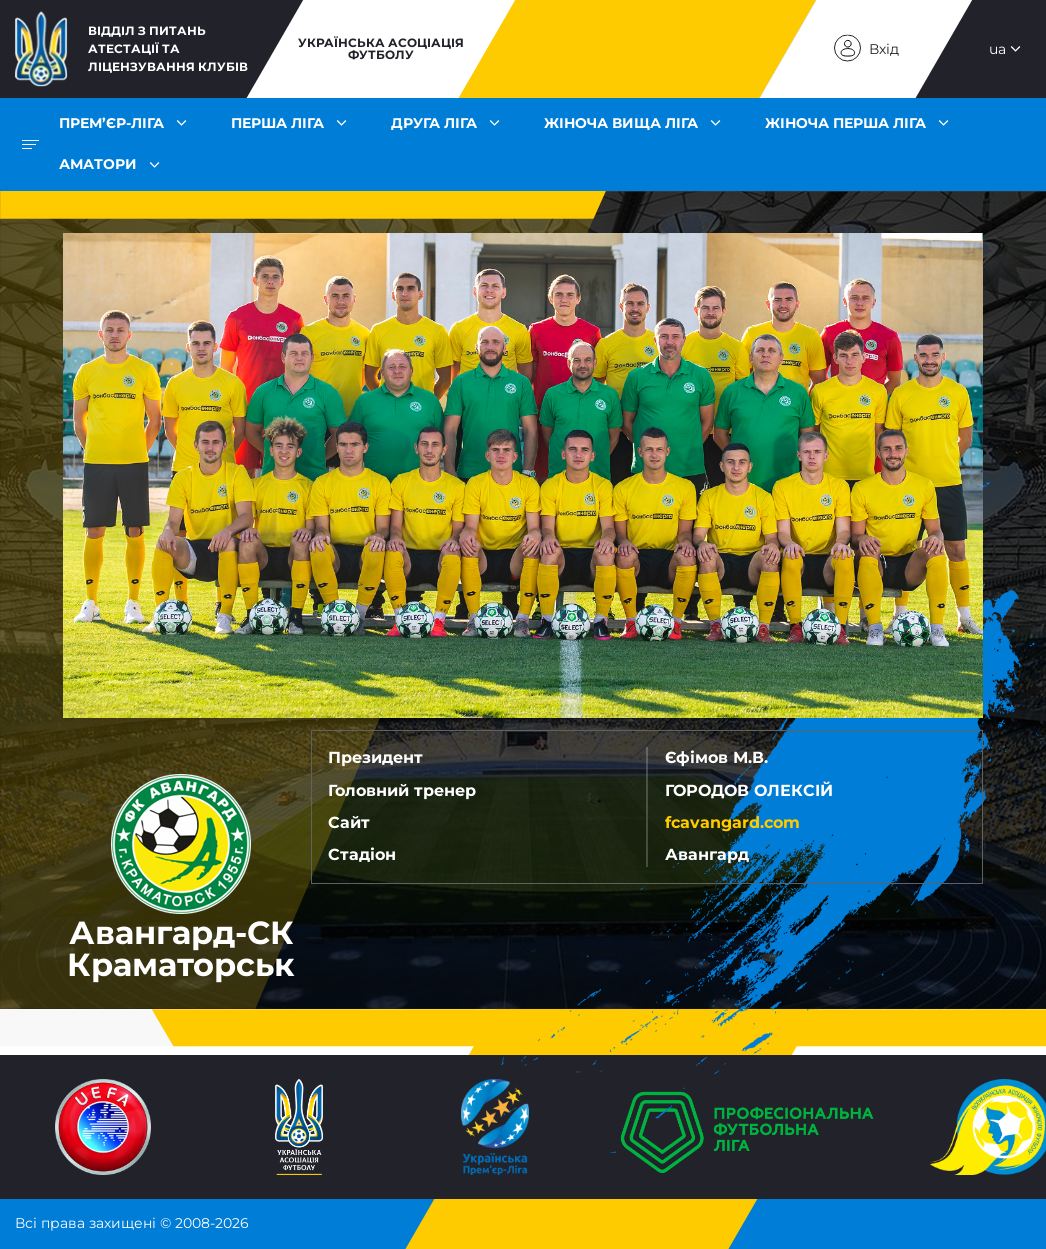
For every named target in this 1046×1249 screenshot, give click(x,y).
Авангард (707, 854)
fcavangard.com (732, 822)
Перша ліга (277, 123)
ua (997, 49)
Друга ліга (434, 123)
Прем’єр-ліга (111, 123)
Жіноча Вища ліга (621, 123)
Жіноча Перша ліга (845, 123)
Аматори (98, 164)
